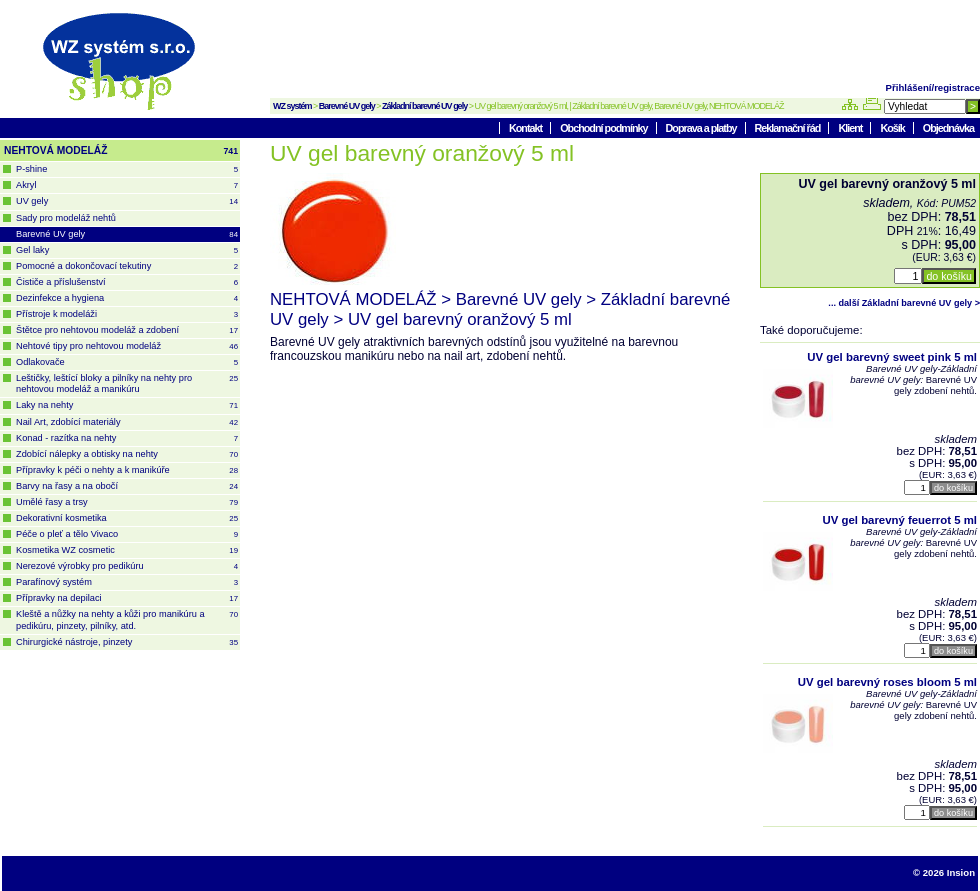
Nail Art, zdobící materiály (127, 422)
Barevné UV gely (347, 106)
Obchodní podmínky (604, 128)
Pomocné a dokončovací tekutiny (127, 266)
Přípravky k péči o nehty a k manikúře (127, 470)
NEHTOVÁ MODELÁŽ (121, 151)
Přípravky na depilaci (127, 598)
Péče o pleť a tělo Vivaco (127, 534)
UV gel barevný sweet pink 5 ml (892, 357)
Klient (851, 128)
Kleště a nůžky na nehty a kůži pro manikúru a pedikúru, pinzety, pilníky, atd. (127, 619)
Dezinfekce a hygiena (127, 298)
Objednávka (948, 128)
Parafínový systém (127, 582)
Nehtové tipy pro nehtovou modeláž (127, 346)
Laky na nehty (127, 405)
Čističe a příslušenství (127, 282)
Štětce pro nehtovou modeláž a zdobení (127, 330)
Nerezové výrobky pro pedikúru (127, 566)
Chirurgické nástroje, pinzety (127, 642)
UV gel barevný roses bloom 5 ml (887, 682)
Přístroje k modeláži (127, 314)
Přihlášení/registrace (933, 87)
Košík (893, 128)
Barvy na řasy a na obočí (127, 486)
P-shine (127, 169)
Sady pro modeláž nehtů (66, 218)
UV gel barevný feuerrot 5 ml (900, 520)
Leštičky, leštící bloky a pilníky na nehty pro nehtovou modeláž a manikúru (127, 383)
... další (904, 303)
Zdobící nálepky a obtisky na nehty (127, 454)
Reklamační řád (789, 128)
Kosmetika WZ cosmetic (127, 550)
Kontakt (526, 128)
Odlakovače (127, 362)
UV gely (127, 201)
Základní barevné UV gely (424, 106)
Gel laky (127, 250)
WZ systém (292, 106)
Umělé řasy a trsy (127, 502)
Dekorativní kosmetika (127, 518)
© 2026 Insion (944, 872)
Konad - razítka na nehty (127, 438)
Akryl (127, 185)
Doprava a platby (702, 128)
